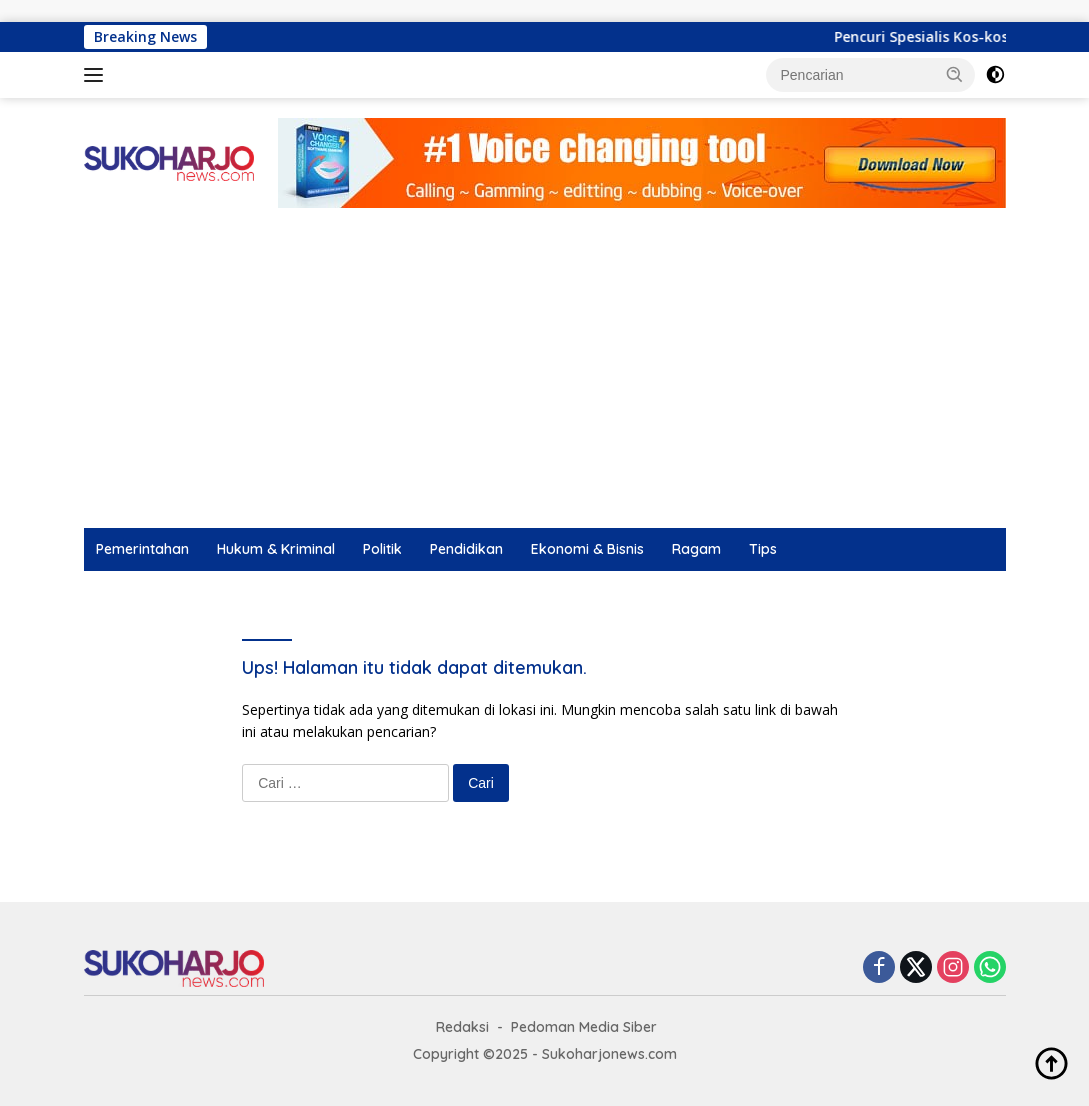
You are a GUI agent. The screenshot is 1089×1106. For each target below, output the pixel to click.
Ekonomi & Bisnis (587, 549)
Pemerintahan (142, 549)
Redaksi (462, 1027)
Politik (382, 549)
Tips (763, 549)
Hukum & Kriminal (276, 549)
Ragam (696, 549)
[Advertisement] (544, 378)
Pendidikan (466, 549)
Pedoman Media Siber (584, 1027)
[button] (955, 74)
